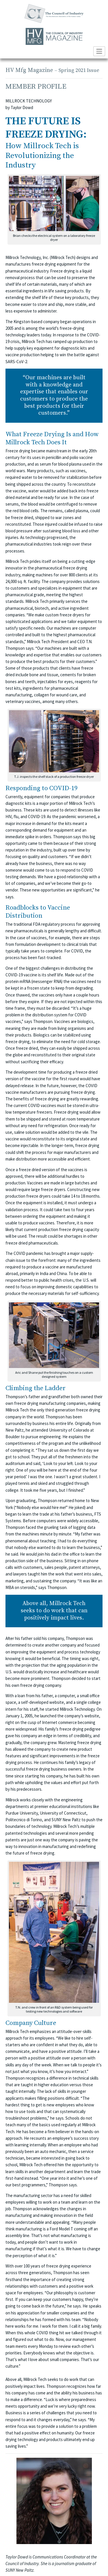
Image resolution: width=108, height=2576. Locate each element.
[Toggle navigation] (99, 51)
